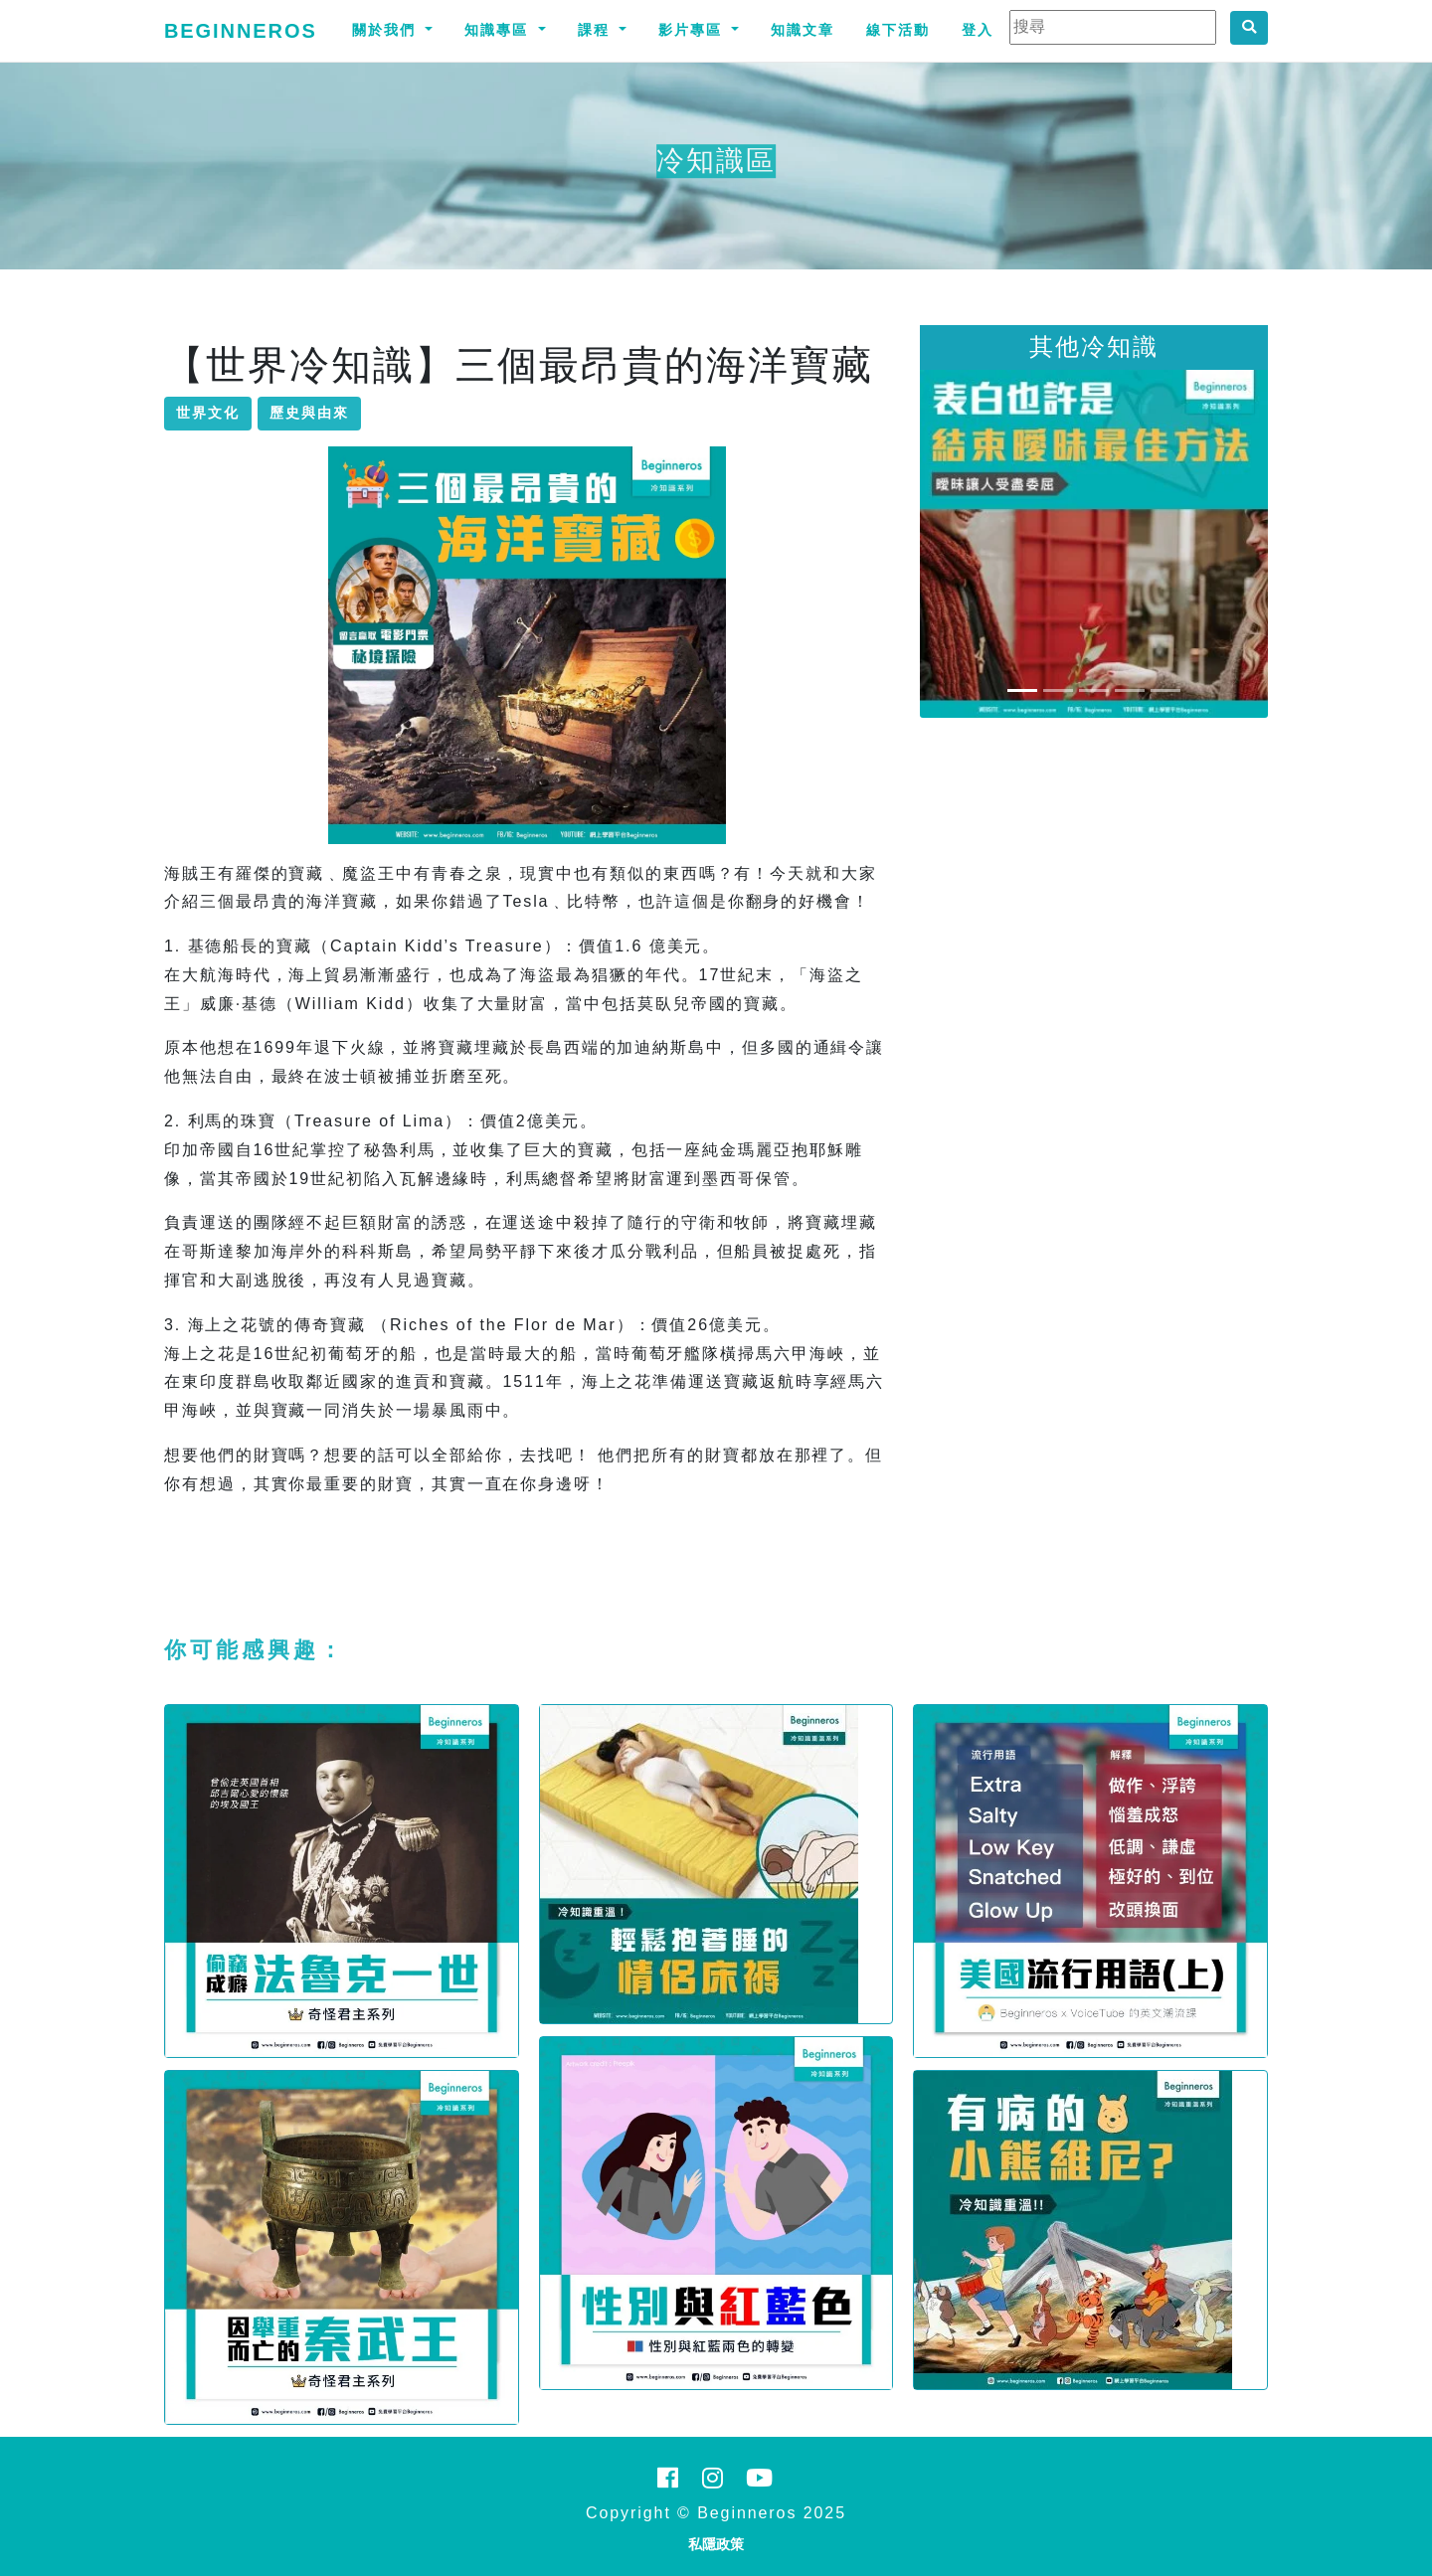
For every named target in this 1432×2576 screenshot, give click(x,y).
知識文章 (802, 30)
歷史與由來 (309, 413)
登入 (977, 30)
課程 (597, 30)
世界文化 (208, 413)
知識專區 (499, 30)
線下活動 (898, 30)
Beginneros (240, 31)
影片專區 (693, 30)
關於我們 (387, 30)
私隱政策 (716, 2544)
